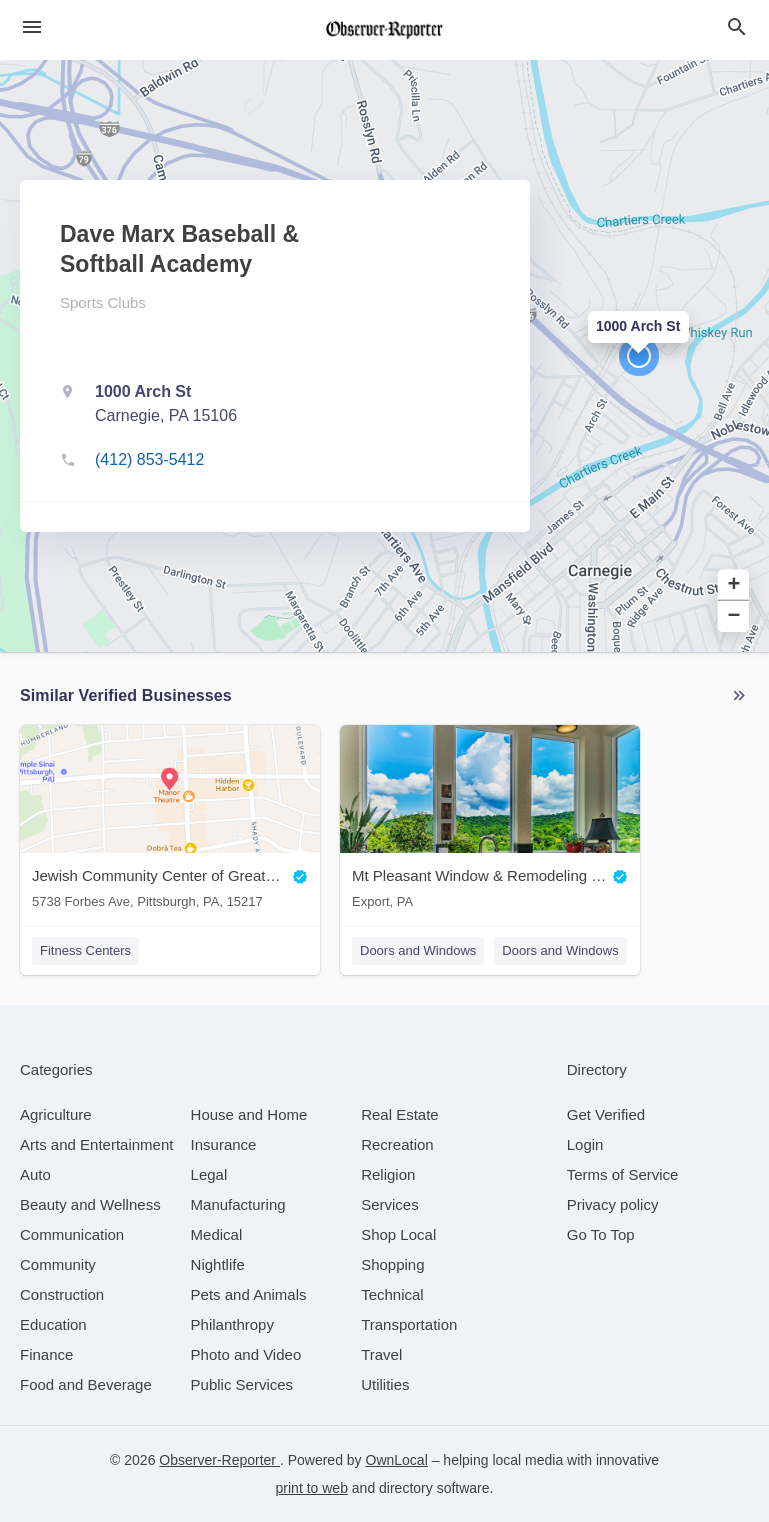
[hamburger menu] (32, 27)
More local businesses (739, 696)
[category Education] (53, 1324)
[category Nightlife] (218, 1264)
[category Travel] (381, 1354)
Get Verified (606, 1114)
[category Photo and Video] (246, 1354)
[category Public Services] (242, 1384)
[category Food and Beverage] (86, 1384)
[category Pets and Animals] (249, 1294)
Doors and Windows (418, 950)
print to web (312, 1488)
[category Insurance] (224, 1144)
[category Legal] (209, 1174)
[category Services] (390, 1204)
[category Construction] (62, 1294)
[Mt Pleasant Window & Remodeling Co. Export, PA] (490, 821)
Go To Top (601, 1234)
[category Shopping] (392, 1264)
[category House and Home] (249, 1114)
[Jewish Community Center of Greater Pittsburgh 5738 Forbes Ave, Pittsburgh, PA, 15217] (170, 821)
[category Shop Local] (398, 1234)
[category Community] (58, 1264)
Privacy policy (613, 1204)
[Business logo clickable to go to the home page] (385, 30)
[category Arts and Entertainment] (96, 1144)
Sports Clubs (103, 302)
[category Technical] (392, 1294)
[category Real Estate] (400, 1114)
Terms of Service (623, 1174)
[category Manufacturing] (238, 1204)
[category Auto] (35, 1174)
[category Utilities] (385, 1384)
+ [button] (734, 585)
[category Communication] (72, 1234)
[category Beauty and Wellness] (90, 1204)
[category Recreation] (397, 1144)
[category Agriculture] (56, 1114)
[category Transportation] (409, 1324)
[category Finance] (46, 1354)
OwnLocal (397, 1460)
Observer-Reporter (219, 1460)
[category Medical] (217, 1234)
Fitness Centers (85, 950)
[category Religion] (388, 1174)
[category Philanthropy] (232, 1324)
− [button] (734, 616)
